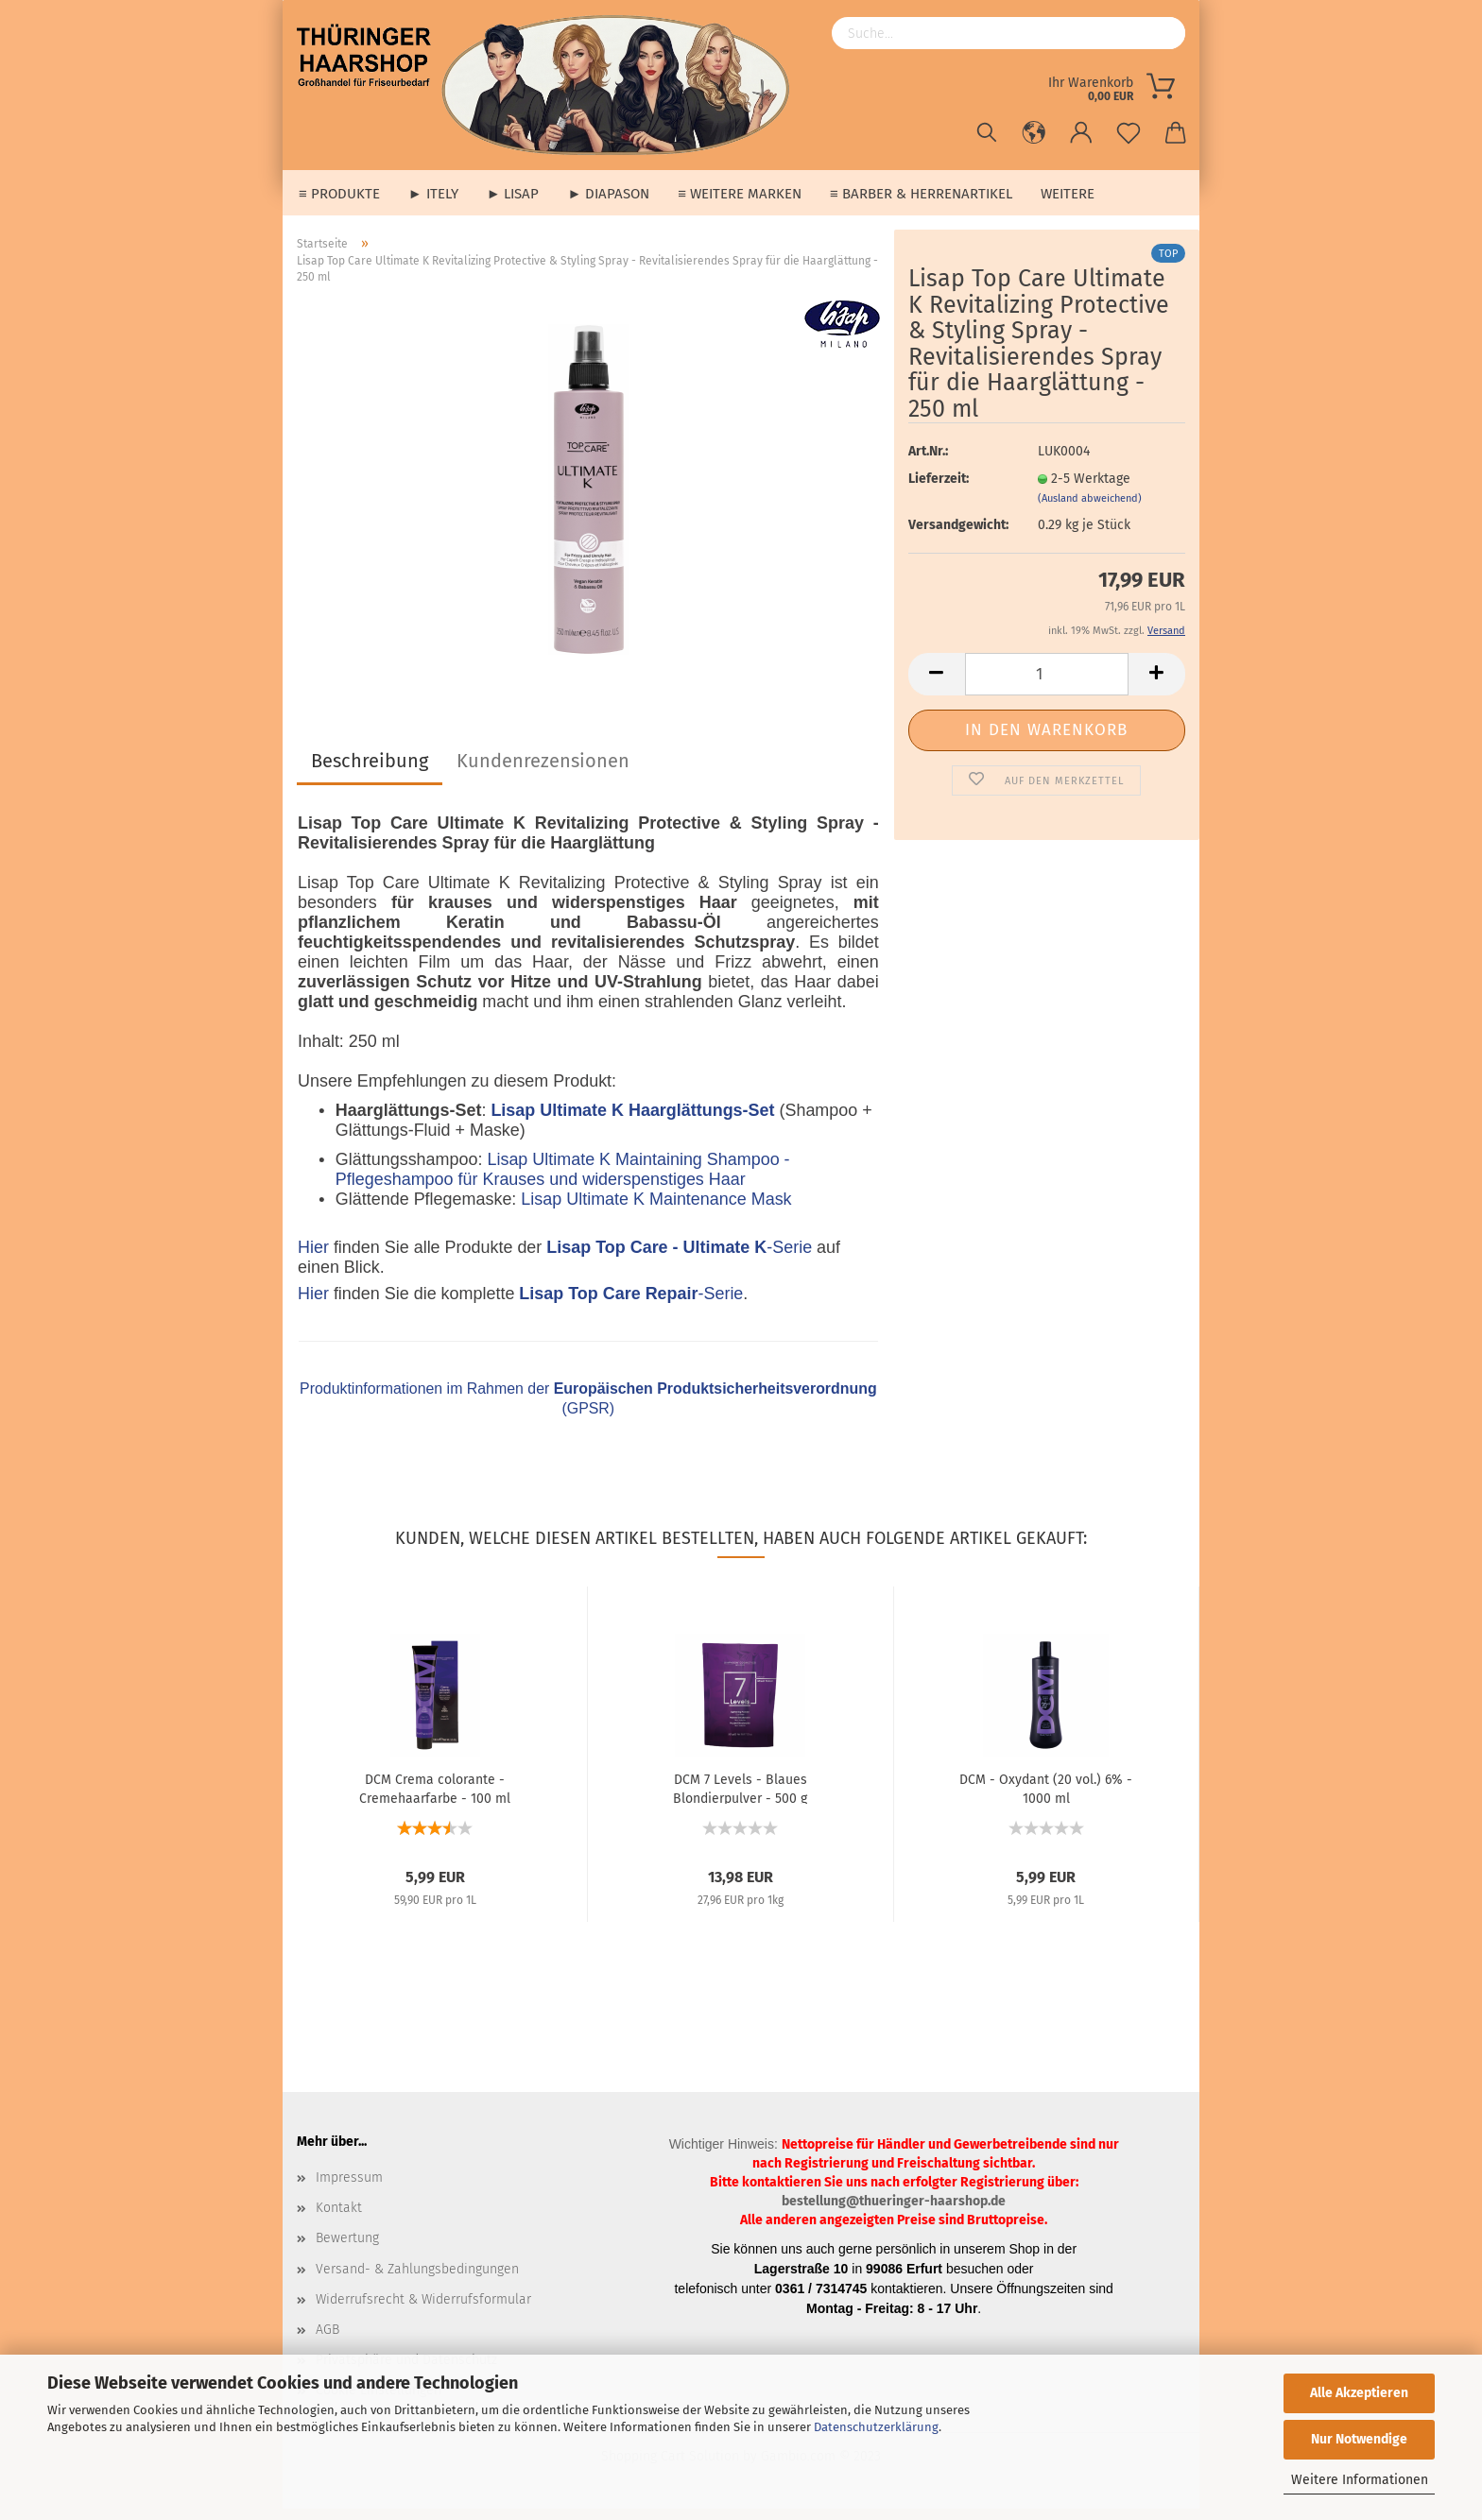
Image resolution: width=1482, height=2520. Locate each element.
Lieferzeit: (938, 490)
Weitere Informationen (1359, 2480)
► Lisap (513, 193)
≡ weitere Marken (739, 193)
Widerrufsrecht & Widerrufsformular (423, 2311)
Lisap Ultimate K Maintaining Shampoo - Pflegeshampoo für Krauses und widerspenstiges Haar (563, 1180)
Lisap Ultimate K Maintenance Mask (656, 1210)
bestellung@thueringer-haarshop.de (894, 2212)
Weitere (1067, 193)
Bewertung (347, 2249)
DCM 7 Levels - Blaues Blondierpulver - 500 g (740, 1799)
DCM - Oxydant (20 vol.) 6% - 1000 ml (1045, 1799)
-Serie (679, 1258)
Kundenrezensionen (543, 772)
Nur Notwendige (1359, 2439)
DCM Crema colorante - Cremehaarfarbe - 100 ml (434, 1799)
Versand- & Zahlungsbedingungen (417, 2280)
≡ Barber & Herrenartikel (921, 193)
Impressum (349, 2189)
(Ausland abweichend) (1090, 510)
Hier (313, 1258)
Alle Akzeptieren (1359, 2393)
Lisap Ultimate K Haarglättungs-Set (632, 1121)
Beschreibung (369, 772)
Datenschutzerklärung (876, 2427)
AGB (327, 2341)
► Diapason (608, 193)
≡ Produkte (339, 193)
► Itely (433, 193)
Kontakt (339, 2219)
